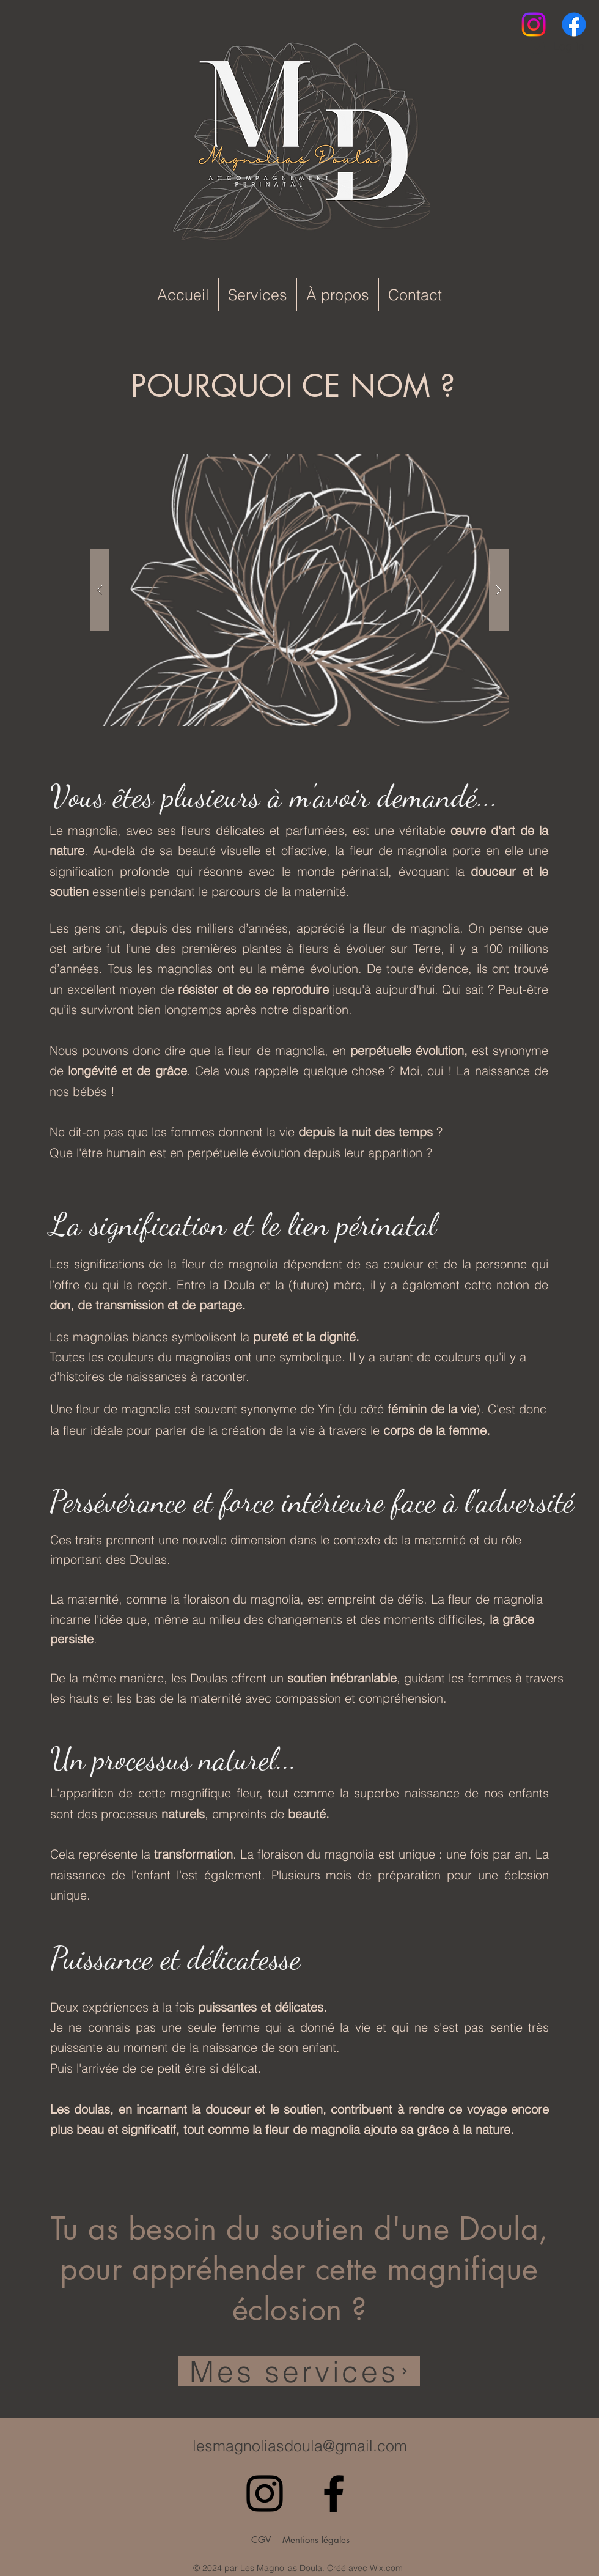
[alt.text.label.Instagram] (533, 24)
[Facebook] (574, 24)
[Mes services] (299, 2371)
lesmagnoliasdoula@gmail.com (300, 2446)
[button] (299, 590)
